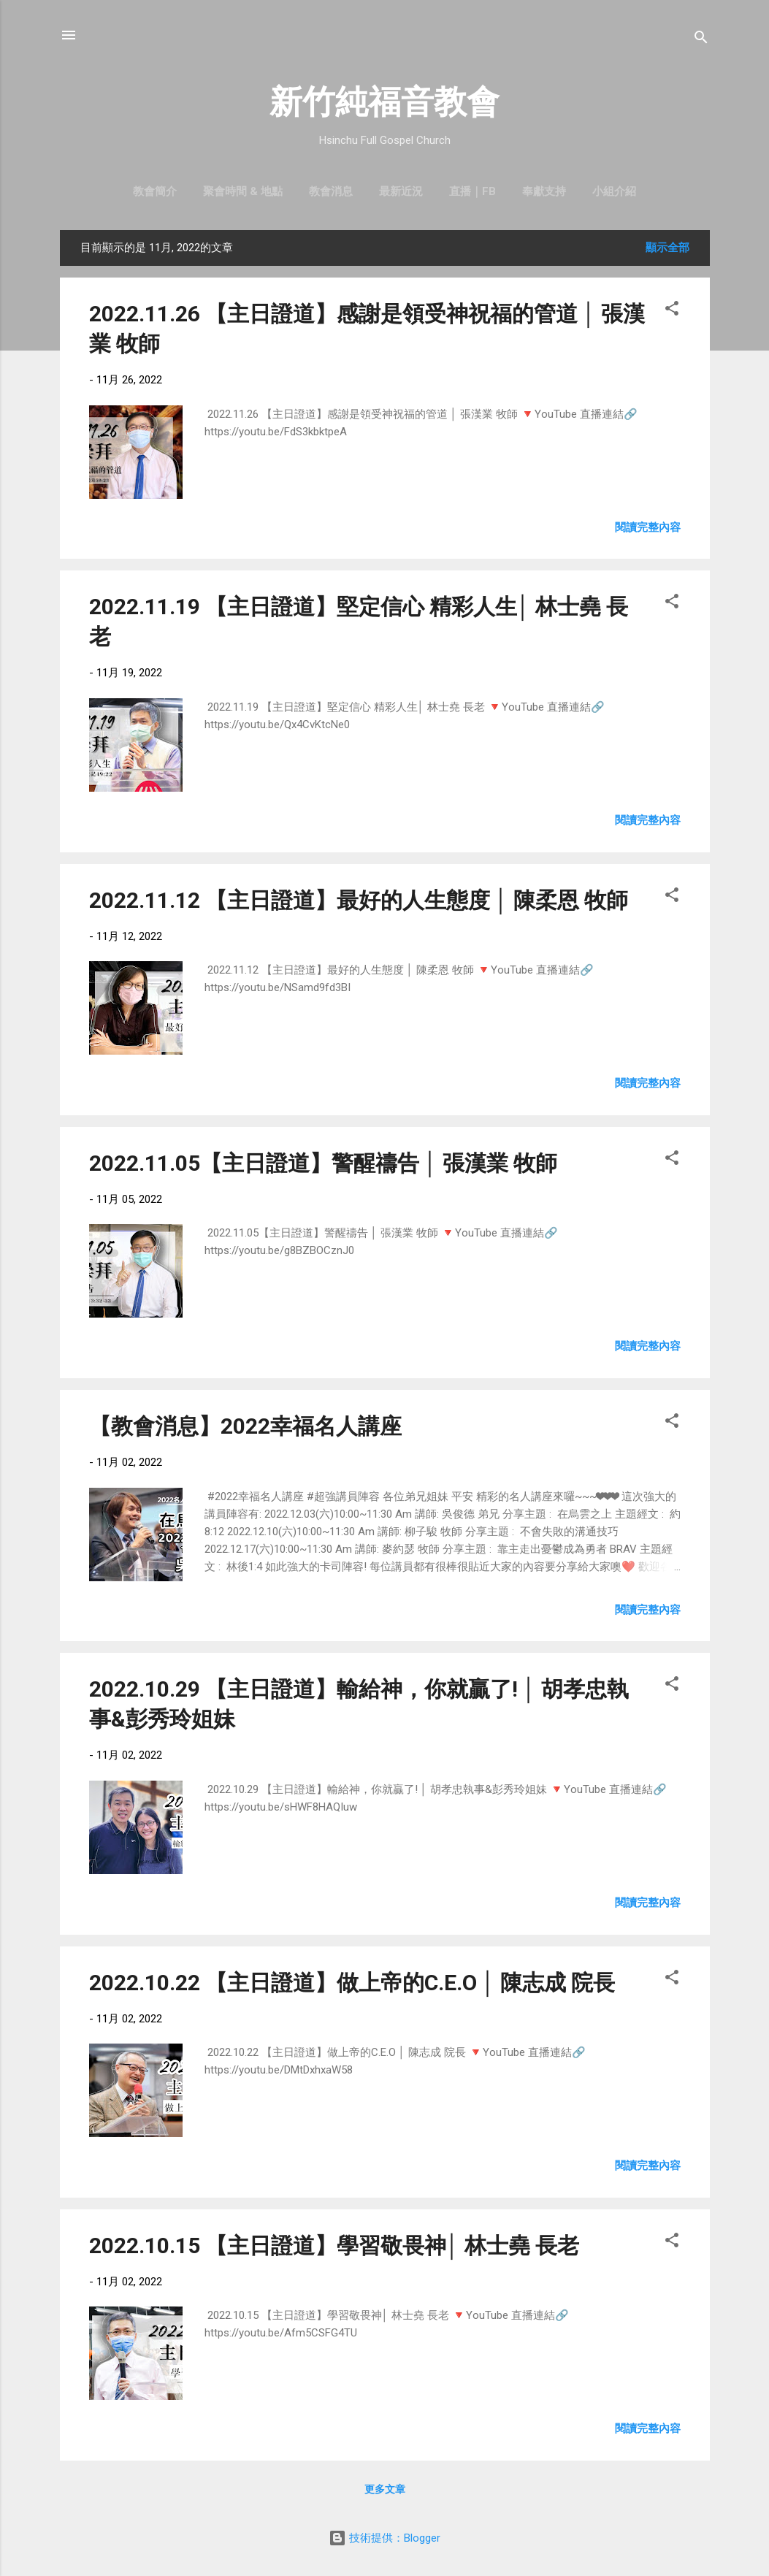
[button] (672, 310)
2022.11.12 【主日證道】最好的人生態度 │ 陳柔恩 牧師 (359, 900)
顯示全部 (667, 247)
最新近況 (401, 191)
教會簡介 (155, 191)
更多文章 (384, 2489)
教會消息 (331, 191)
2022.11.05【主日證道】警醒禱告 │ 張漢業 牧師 (323, 1163)
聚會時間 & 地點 (243, 191)
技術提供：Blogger (384, 2538)
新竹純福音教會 (384, 102)
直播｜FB (472, 191)
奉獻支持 (544, 191)
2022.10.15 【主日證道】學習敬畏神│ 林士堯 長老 (334, 2245)
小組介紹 (614, 191)
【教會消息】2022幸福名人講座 (245, 1426)
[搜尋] (701, 40)
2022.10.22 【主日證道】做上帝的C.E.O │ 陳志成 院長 (352, 1982)
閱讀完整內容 (648, 527)
